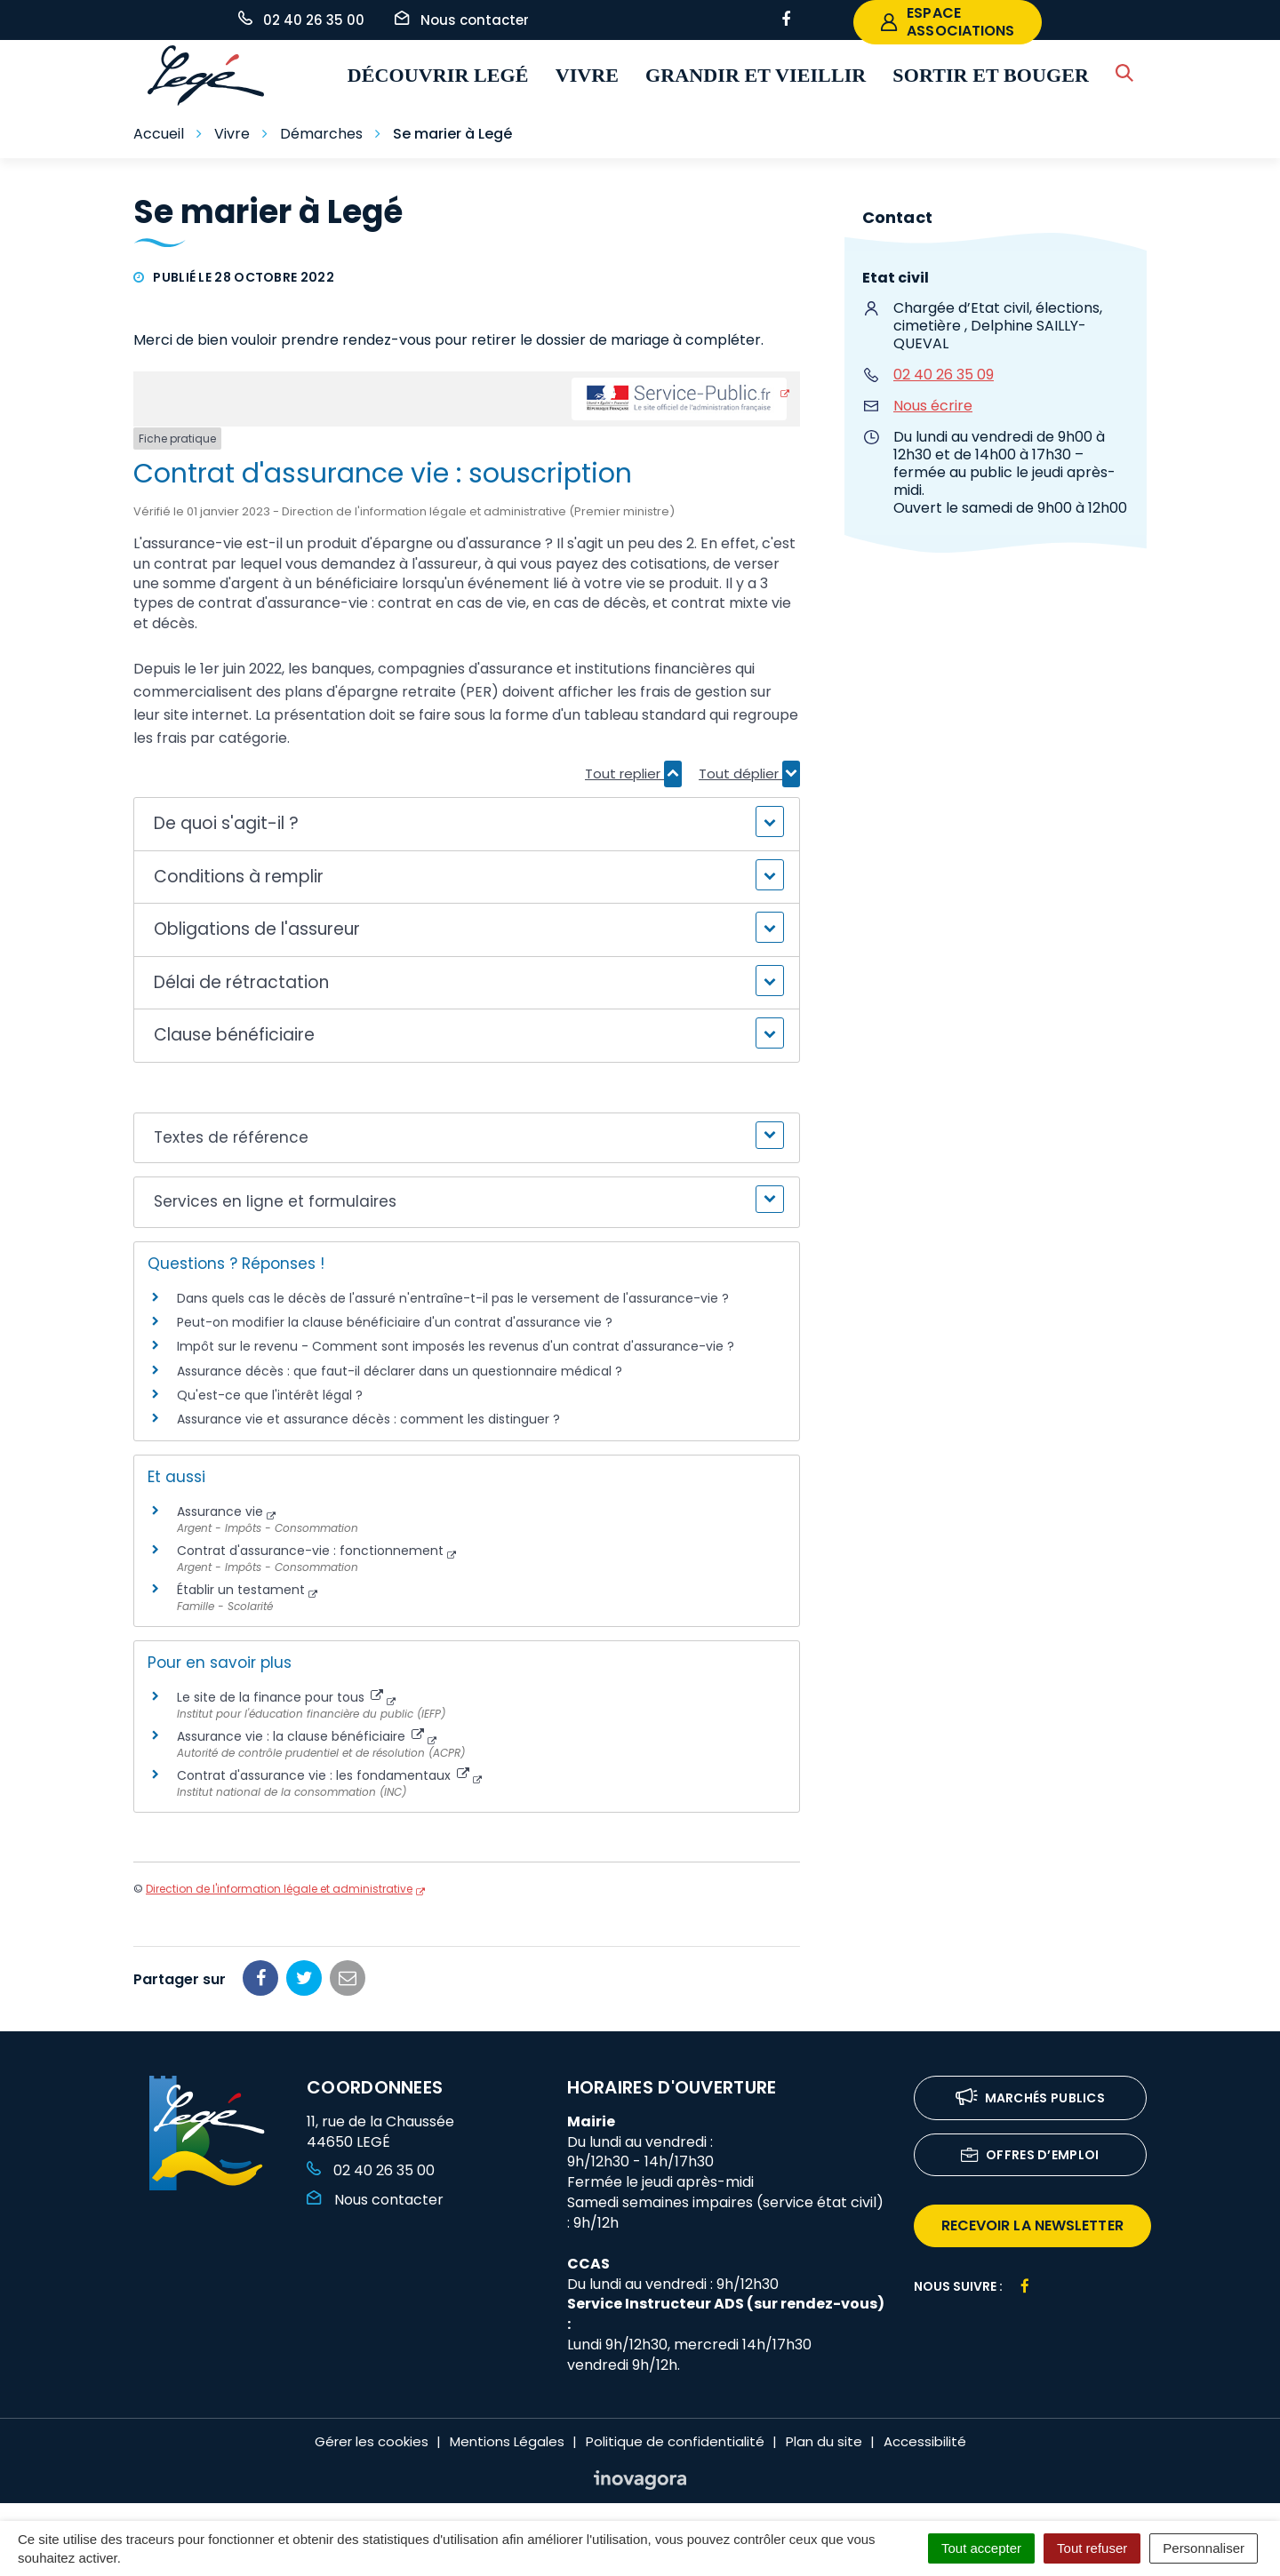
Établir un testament (241, 1590)
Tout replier (633, 774)
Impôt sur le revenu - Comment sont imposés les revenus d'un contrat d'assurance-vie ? (455, 1346)
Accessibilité (925, 2441)
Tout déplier (749, 774)
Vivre (587, 75)
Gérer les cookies (371, 2441)
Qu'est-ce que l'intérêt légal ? (270, 1395)
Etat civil (895, 277)
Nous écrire (932, 405)
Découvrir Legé (438, 75)
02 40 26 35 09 (943, 374)
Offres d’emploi (1030, 2156)
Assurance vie (220, 1511)
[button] (466, 824)
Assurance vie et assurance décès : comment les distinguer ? (368, 1419)
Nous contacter (375, 2199)
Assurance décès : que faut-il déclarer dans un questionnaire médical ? (399, 1371)
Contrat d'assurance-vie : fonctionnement (310, 1550)
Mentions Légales (507, 2441)
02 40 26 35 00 (371, 2170)
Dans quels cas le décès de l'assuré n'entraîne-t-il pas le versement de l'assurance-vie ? (453, 1298)
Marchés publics (1031, 2099)
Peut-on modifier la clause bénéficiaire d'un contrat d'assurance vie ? (394, 1322)
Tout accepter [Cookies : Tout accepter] (981, 2548)
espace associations (947, 22)
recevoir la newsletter (1032, 2225)
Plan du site (824, 2441)
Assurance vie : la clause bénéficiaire (300, 1736)
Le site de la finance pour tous (280, 1697)
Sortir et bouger (990, 75)
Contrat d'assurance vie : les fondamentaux (323, 1775)
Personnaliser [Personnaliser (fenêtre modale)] (1203, 2548)
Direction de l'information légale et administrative (279, 1888)
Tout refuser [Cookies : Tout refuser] (1092, 2548)
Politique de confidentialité (675, 2441)
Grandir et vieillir (755, 75)
